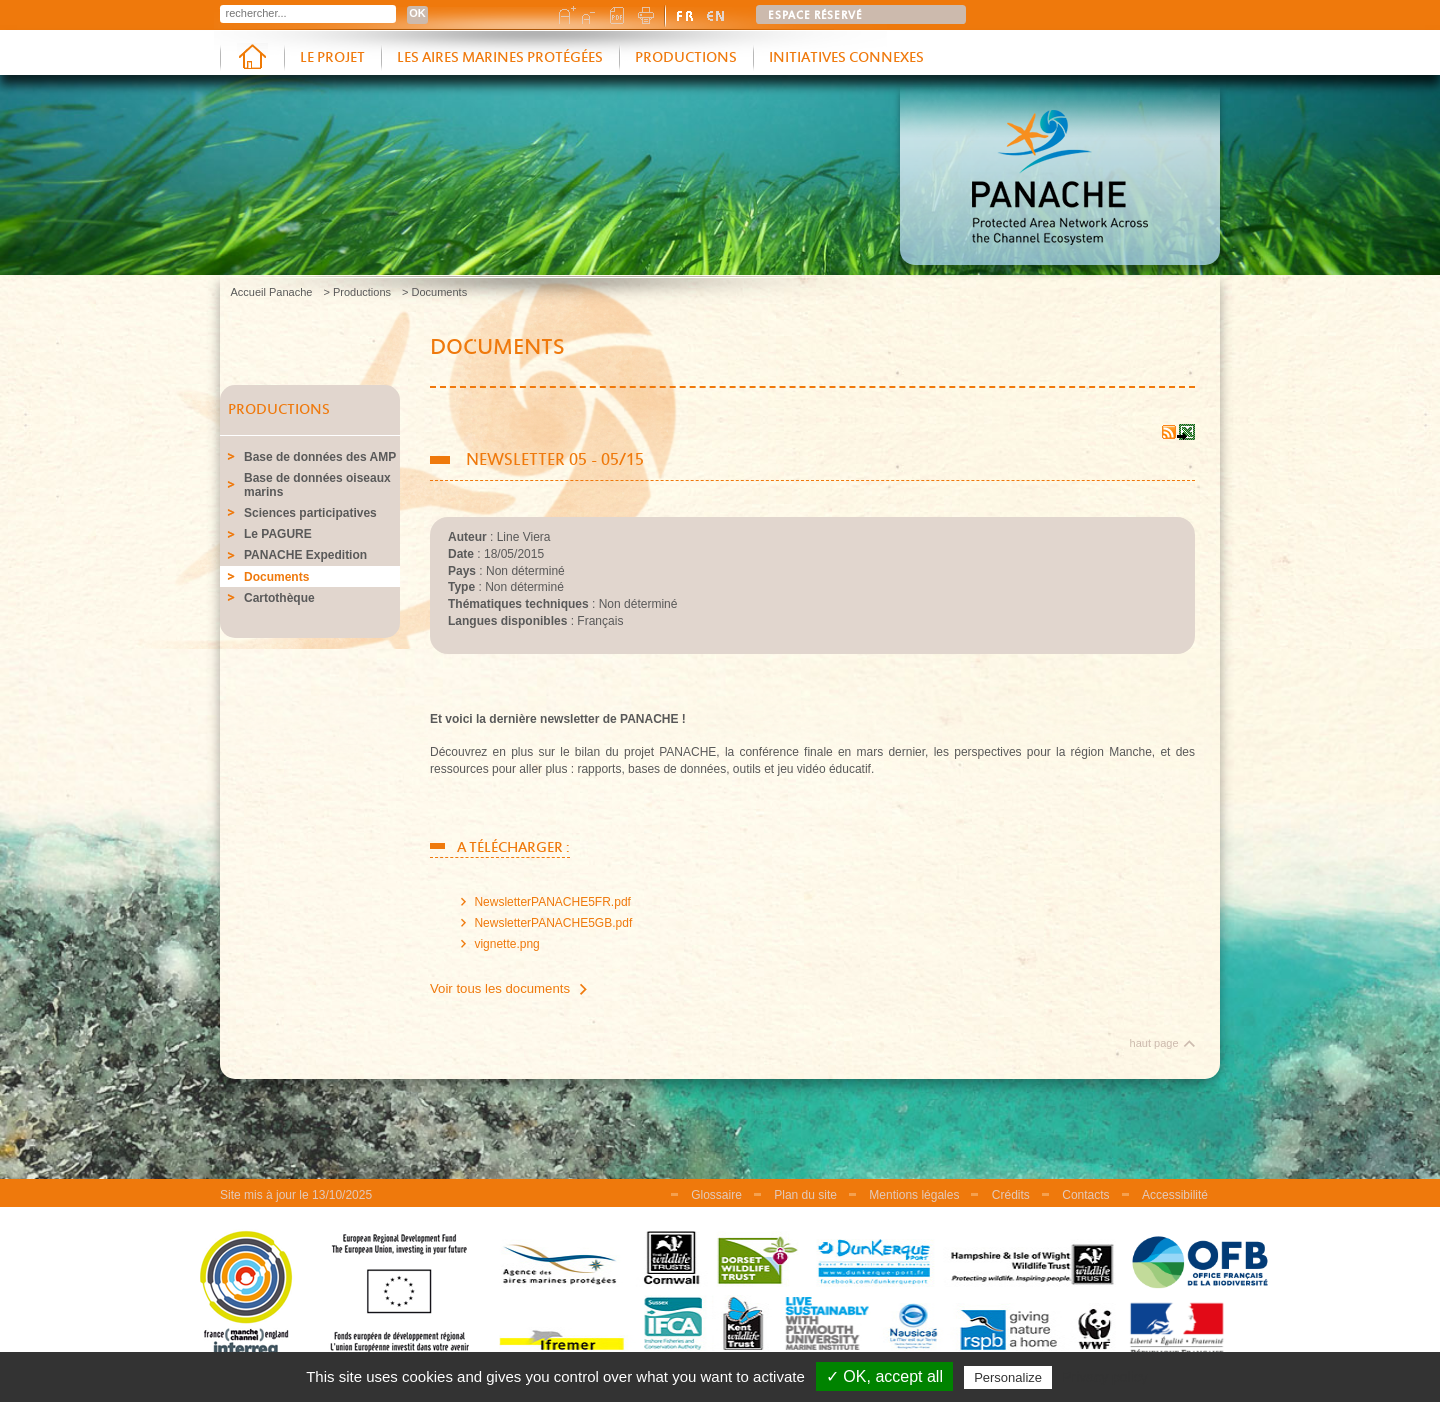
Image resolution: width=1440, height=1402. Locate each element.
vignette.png (506, 944)
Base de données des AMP (320, 457)
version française (686, 15)
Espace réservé (815, 16)
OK (417, 13)
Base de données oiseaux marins (317, 485)
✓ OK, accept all (884, 1376)
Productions (686, 58)
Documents (276, 577)
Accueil (252, 58)
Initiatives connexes (846, 58)
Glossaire (716, 1195)
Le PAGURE (278, 534)
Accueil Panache (272, 292)
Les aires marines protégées (500, 58)
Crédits (1011, 1195)
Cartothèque (279, 598)
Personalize (1008, 1377)
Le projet (332, 58)
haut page (1154, 1043)
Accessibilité (1175, 1195)
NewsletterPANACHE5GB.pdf (553, 923)
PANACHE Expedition (305, 555)
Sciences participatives (310, 513)
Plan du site (805, 1195)
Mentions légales (914, 1195)
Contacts (1085, 1195)
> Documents (434, 292)
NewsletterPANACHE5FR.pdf (552, 902)
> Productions (357, 292)
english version (716, 15)
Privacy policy (1105, 1377)
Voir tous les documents (500, 988)
